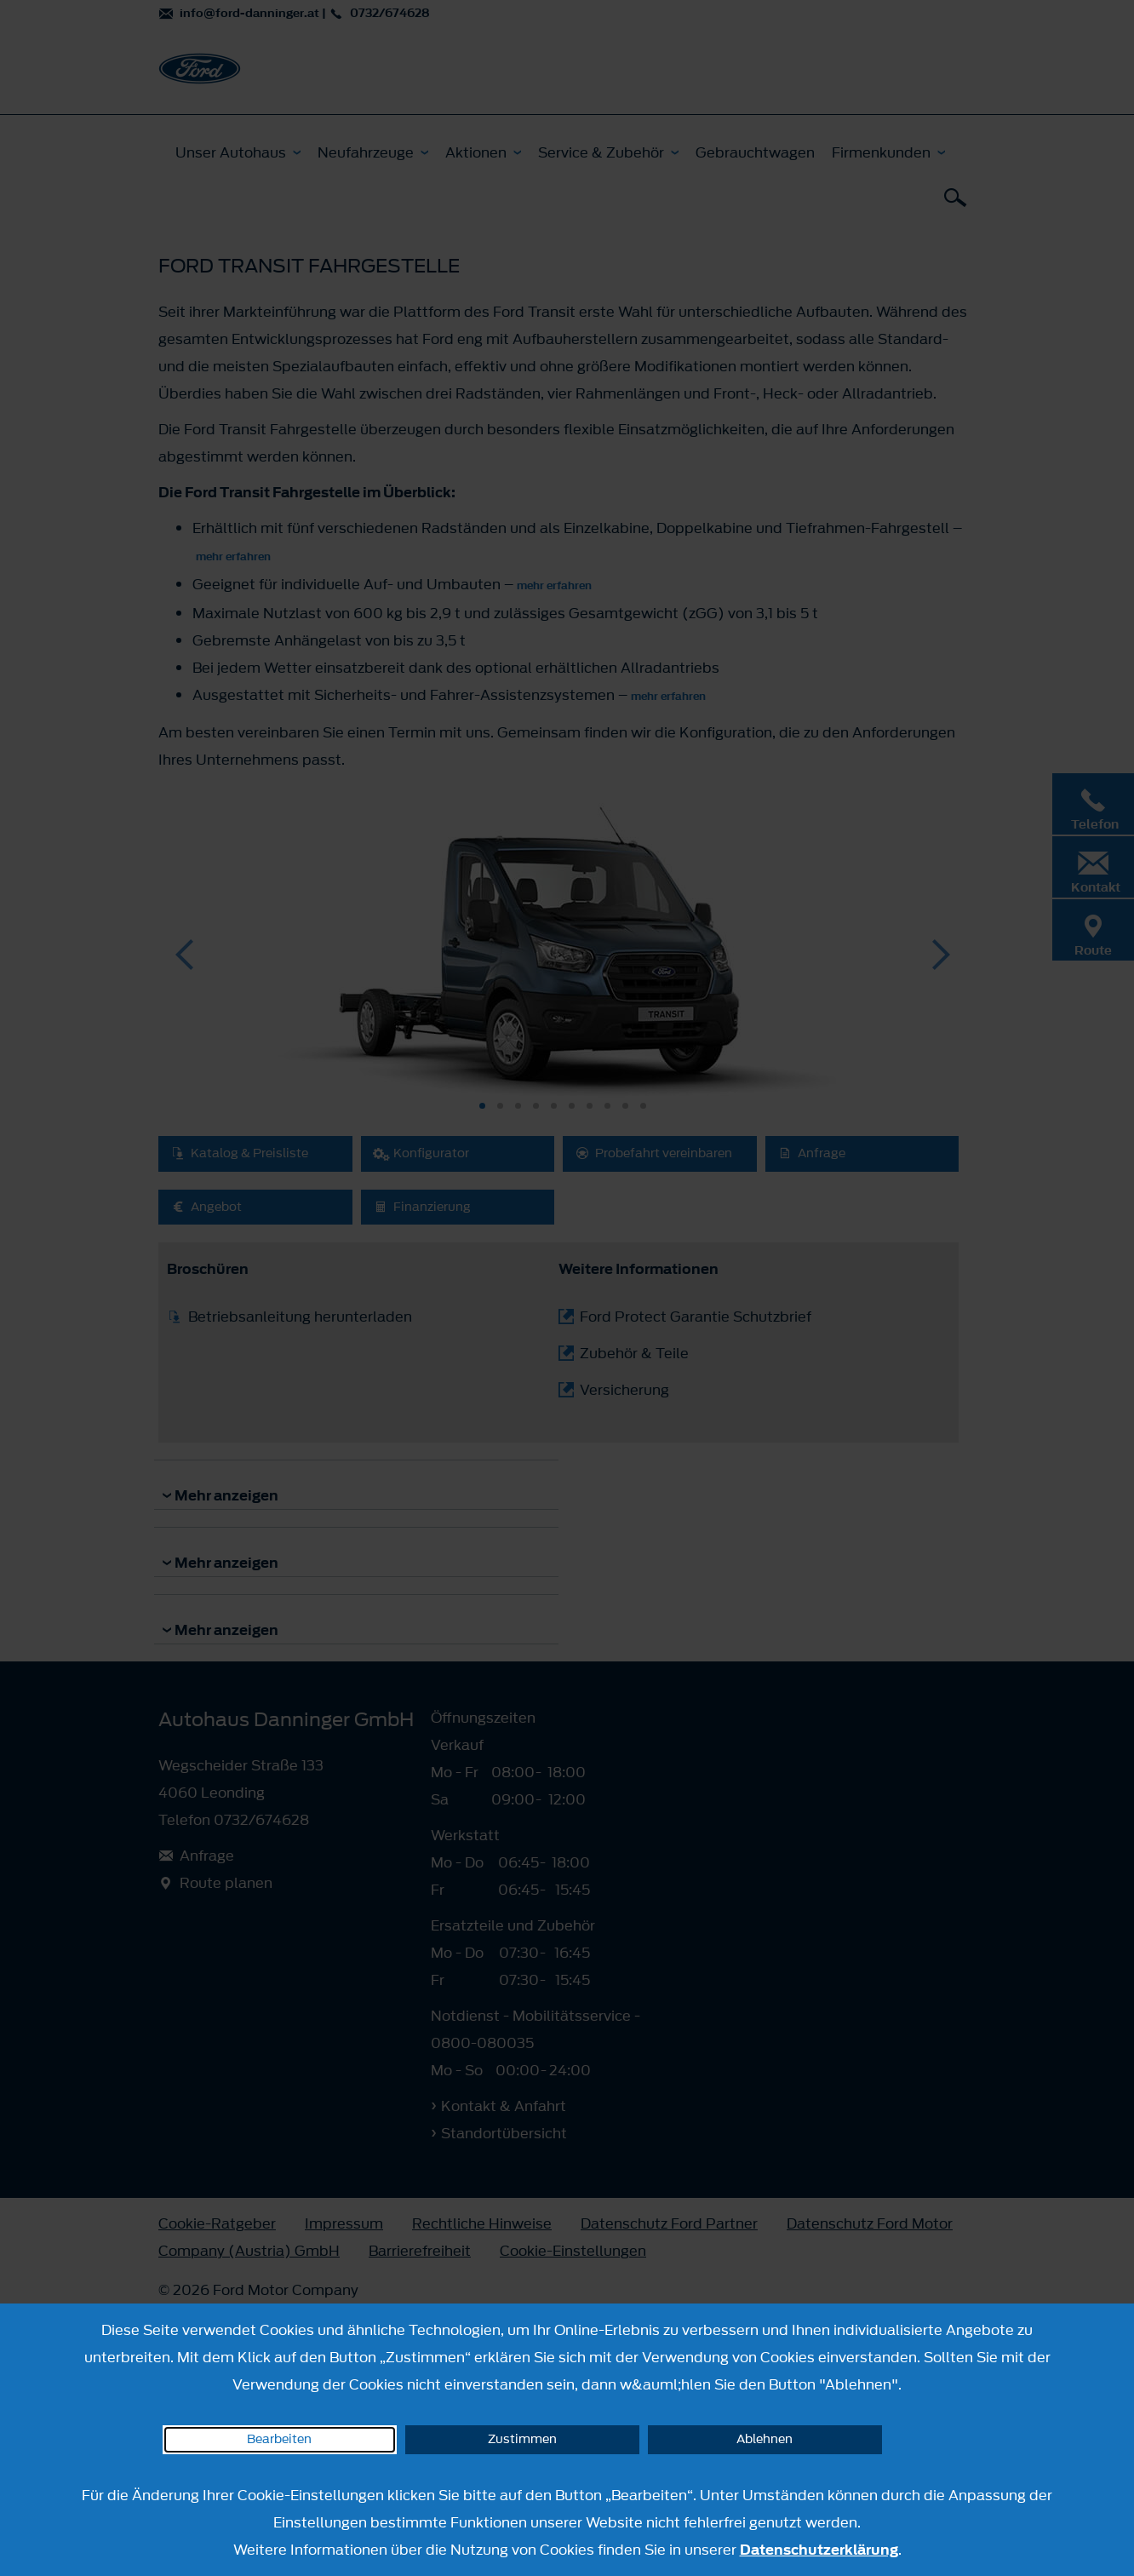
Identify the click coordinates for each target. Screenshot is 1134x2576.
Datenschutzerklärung (819, 2549)
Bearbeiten (279, 2439)
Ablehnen (764, 2439)
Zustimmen (522, 2439)
